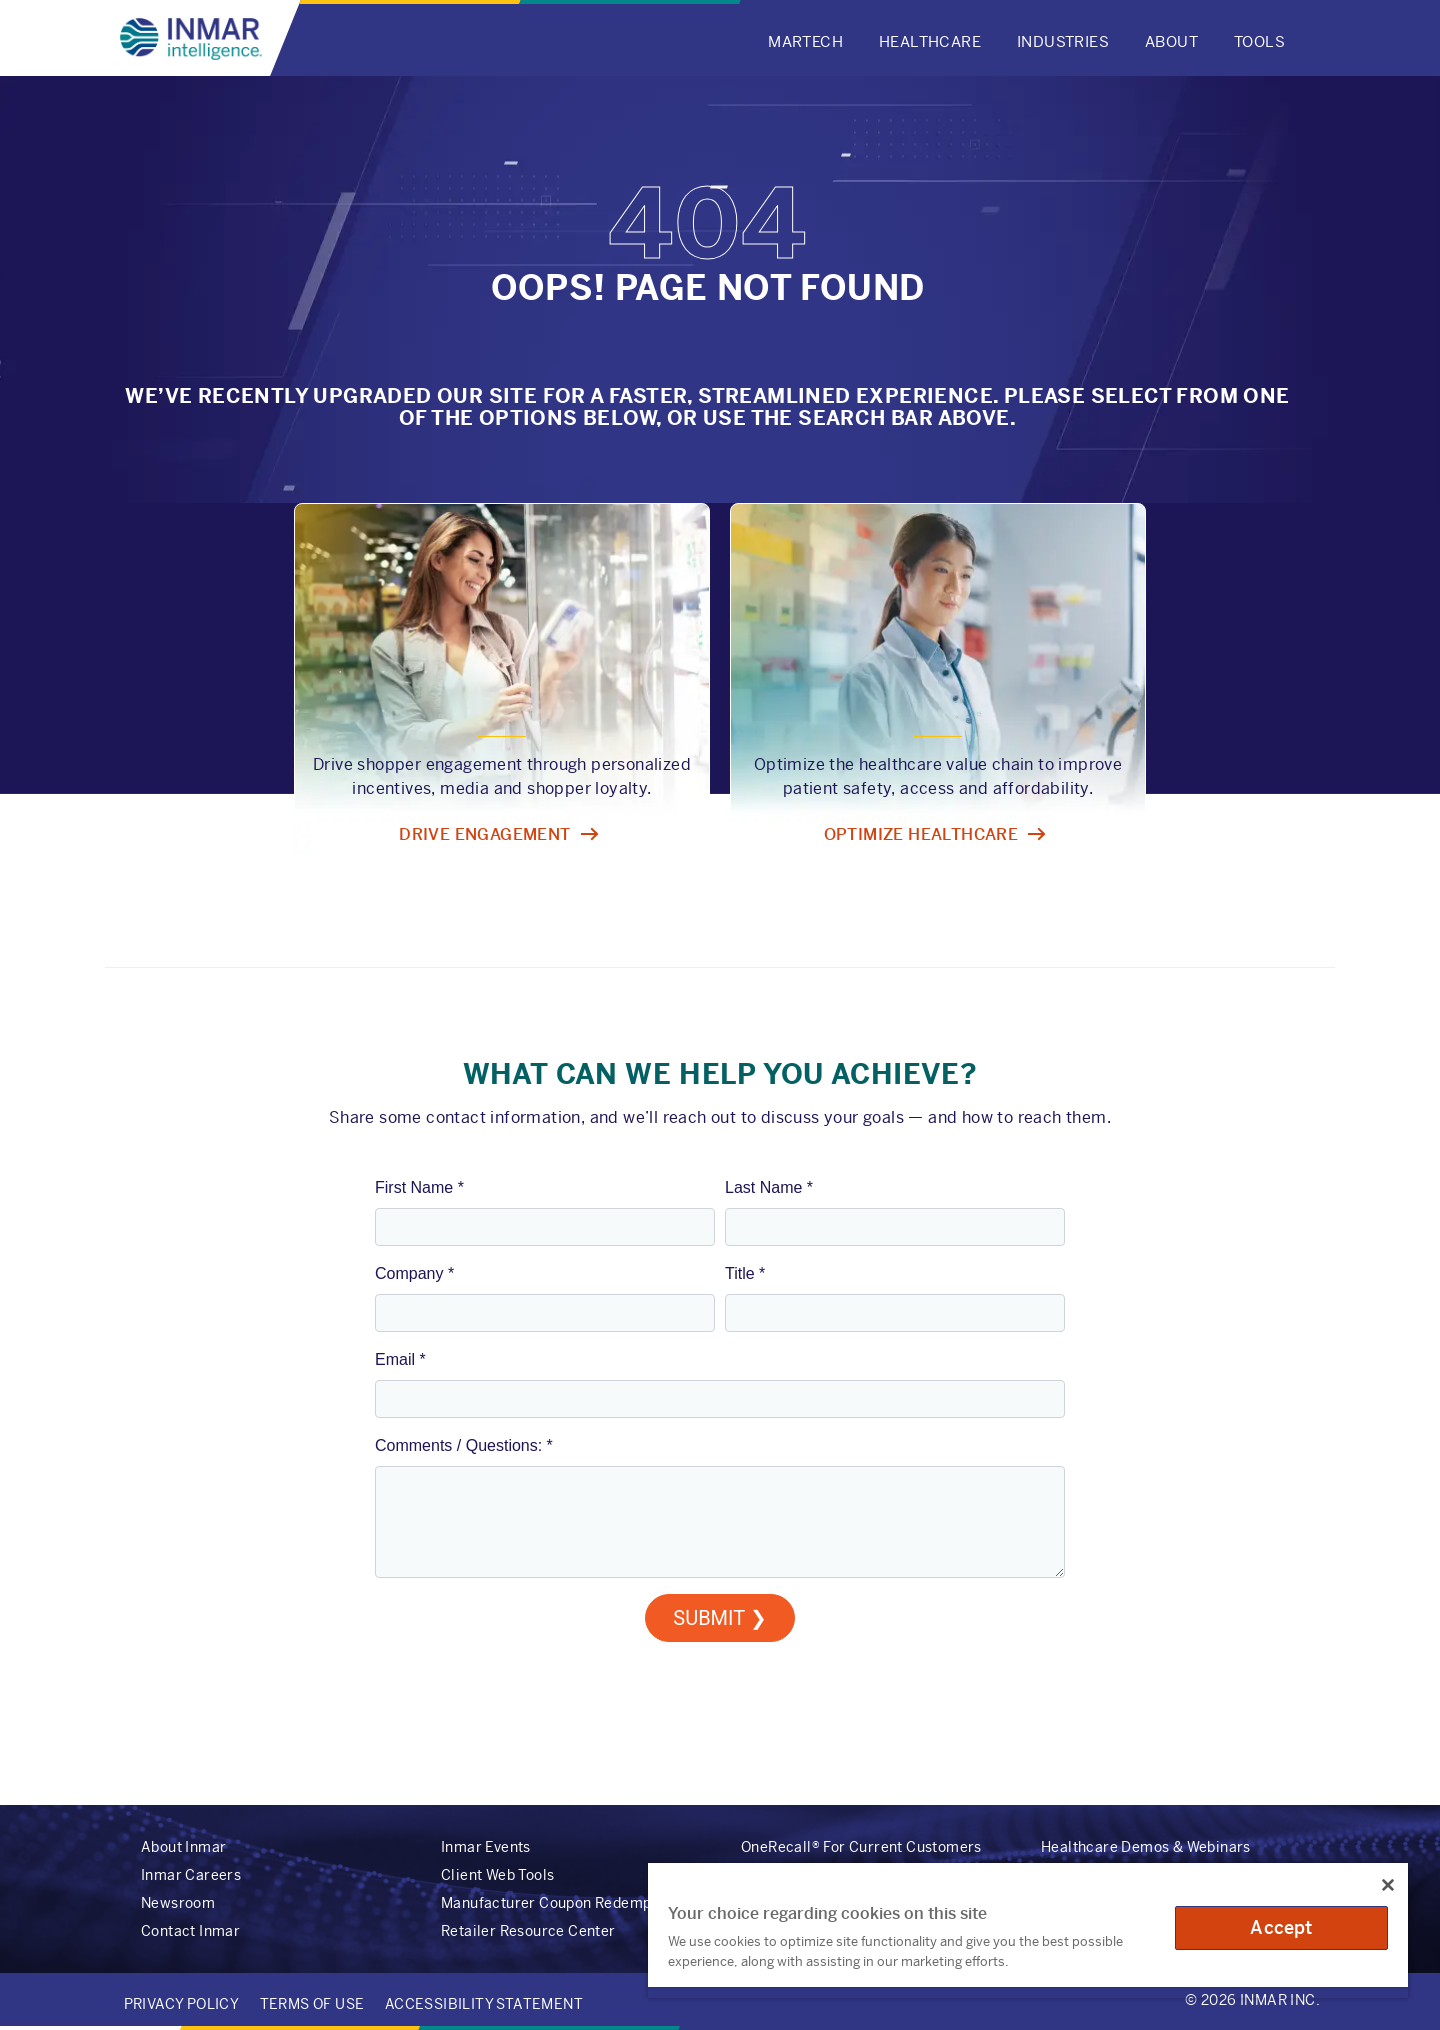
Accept (1281, 1927)
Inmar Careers (191, 1875)
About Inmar (183, 1847)
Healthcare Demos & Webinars (1146, 1847)
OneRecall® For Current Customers (861, 1847)
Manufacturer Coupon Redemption (559, 1903)
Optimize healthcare (921, 834)
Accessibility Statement (484, 2004)
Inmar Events (486, 1847)
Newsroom (178, 1903)
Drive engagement (484, 834)
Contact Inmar (190, 1931)
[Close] (1388, 1885)
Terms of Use (312, 2004)
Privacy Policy (182, 2004)
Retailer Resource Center (528, 1931)
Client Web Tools (497, 1875)
